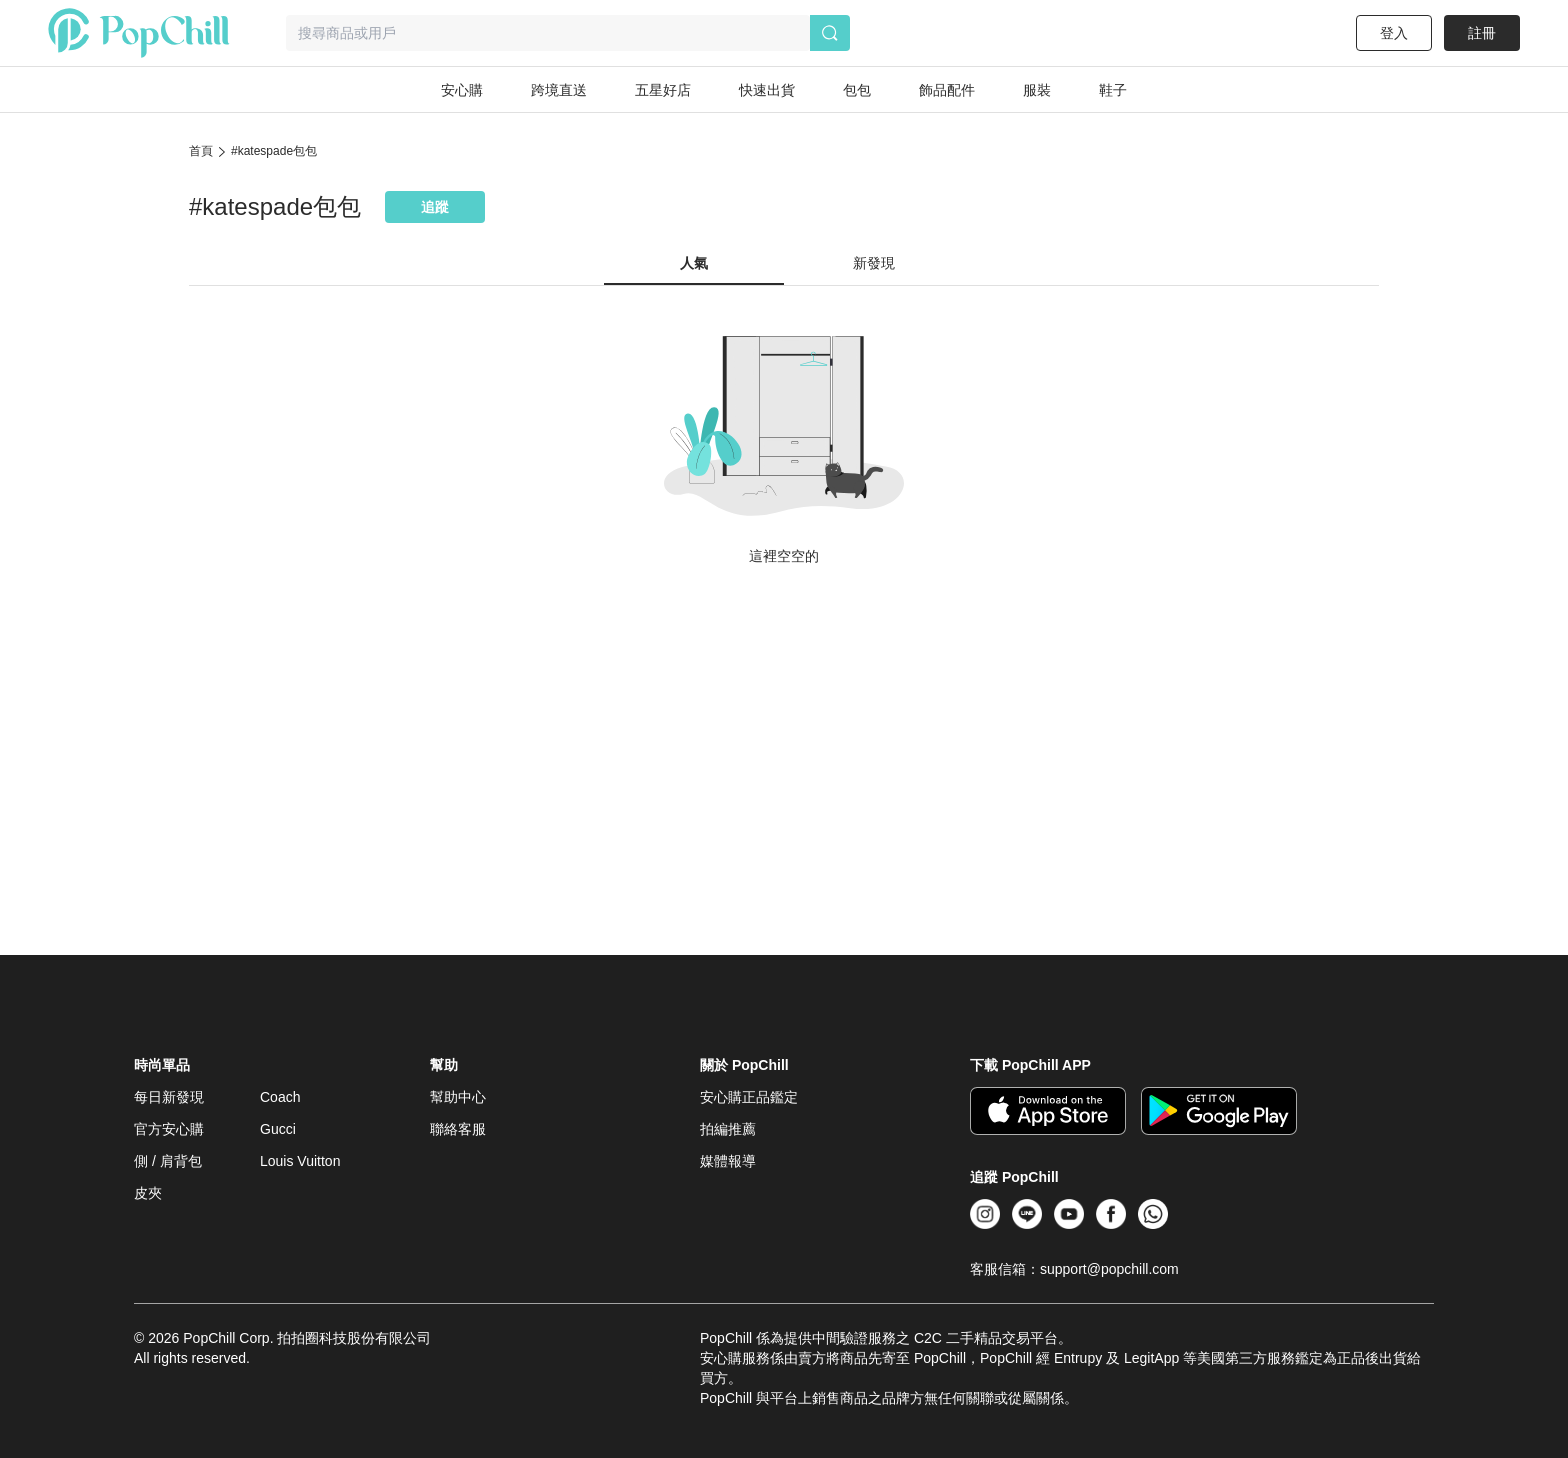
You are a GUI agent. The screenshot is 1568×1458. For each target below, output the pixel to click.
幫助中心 (458, 1097)
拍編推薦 (728, 1129)
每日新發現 (169, 1097)
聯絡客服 (458, 1129)
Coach (280, 1097)
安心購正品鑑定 (749, 1097)
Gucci (278, 1129)
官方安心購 (169, 1129)
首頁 (201, 151)
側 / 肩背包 (168, 1161)
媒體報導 (728, 1161)
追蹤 (435, 207)
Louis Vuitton (300, 1161)
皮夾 (148, 1193)
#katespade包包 (274, 151)
